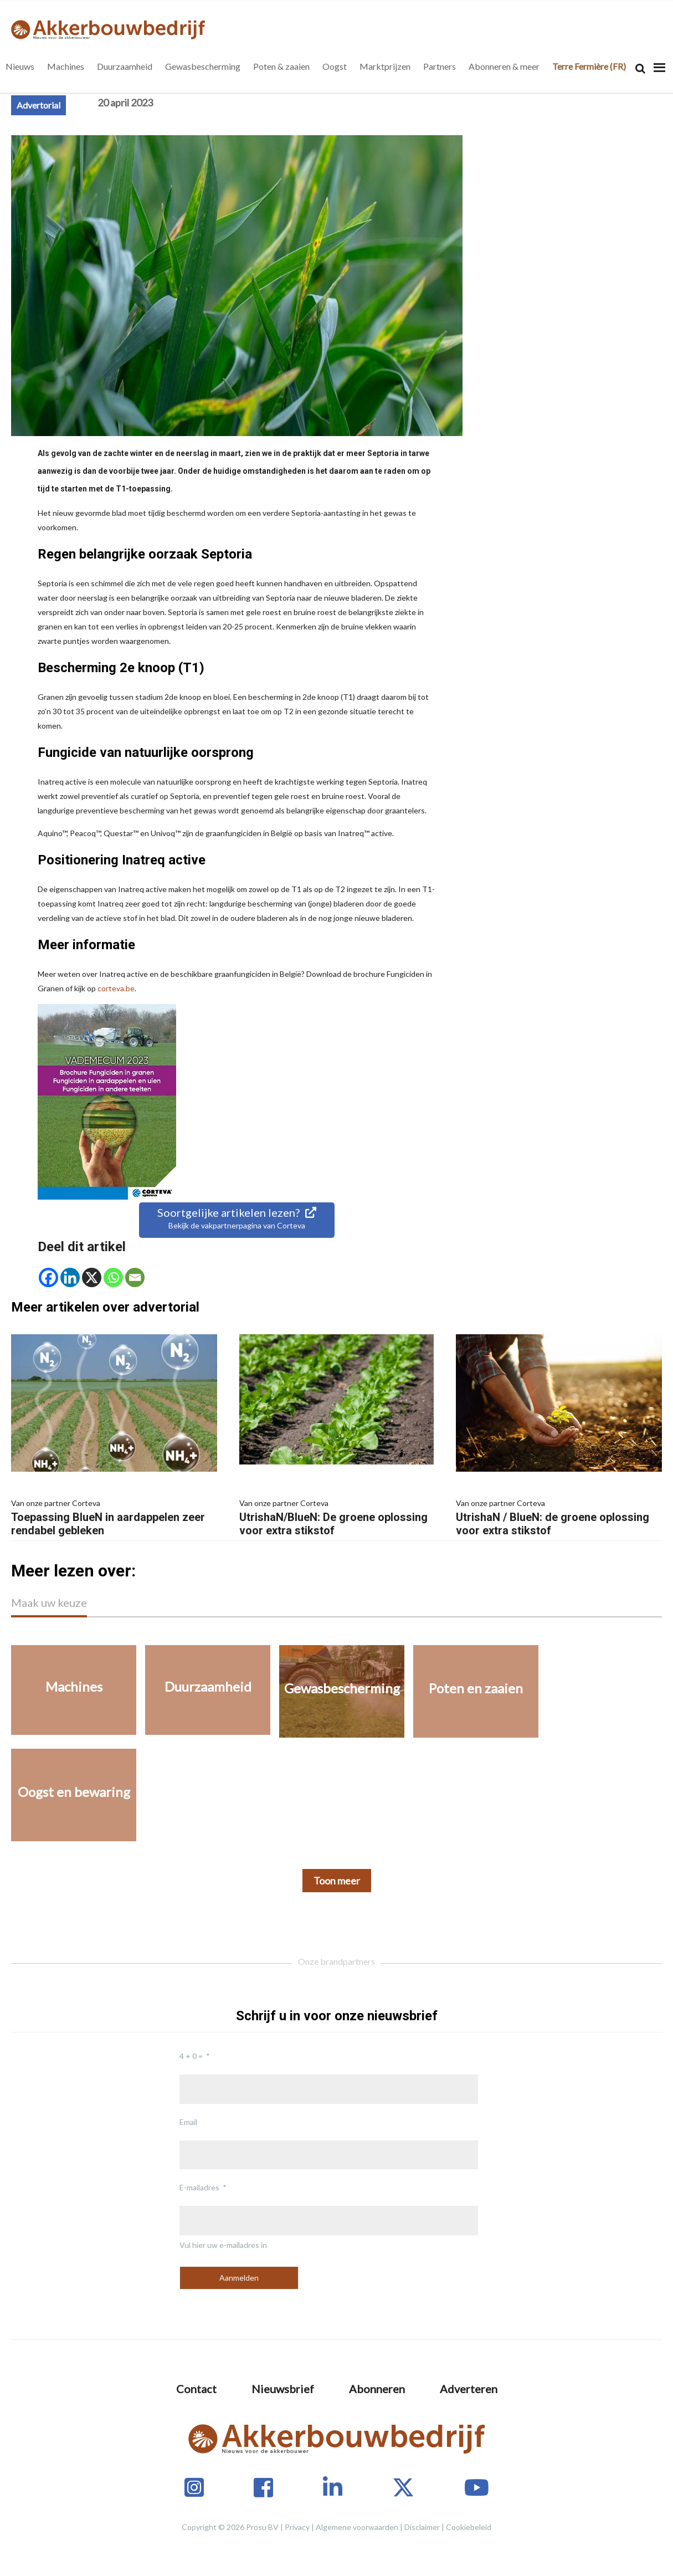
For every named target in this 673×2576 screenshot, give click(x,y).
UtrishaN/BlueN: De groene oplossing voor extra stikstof (336, 1516)
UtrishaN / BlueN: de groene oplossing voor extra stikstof (559, 1516)
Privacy (297, 2527)
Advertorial (38, 105)
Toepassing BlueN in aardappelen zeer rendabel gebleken (114, 1516)
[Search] (640, 68)
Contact (196, 2388)
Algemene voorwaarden (357, 2527)
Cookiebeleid (468, 2527)
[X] (91, 1277)
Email (188, 2122)
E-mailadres (199, 2187)
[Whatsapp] (113, 1277)
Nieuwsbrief (282, 2388)
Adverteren (468, 2388)
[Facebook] (48, 1277)
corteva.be (116, 988)
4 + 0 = (191, 2056)
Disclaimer (422, 2527)
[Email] (135, 1277)
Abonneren (377, 2388)
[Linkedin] (70, 1277)
